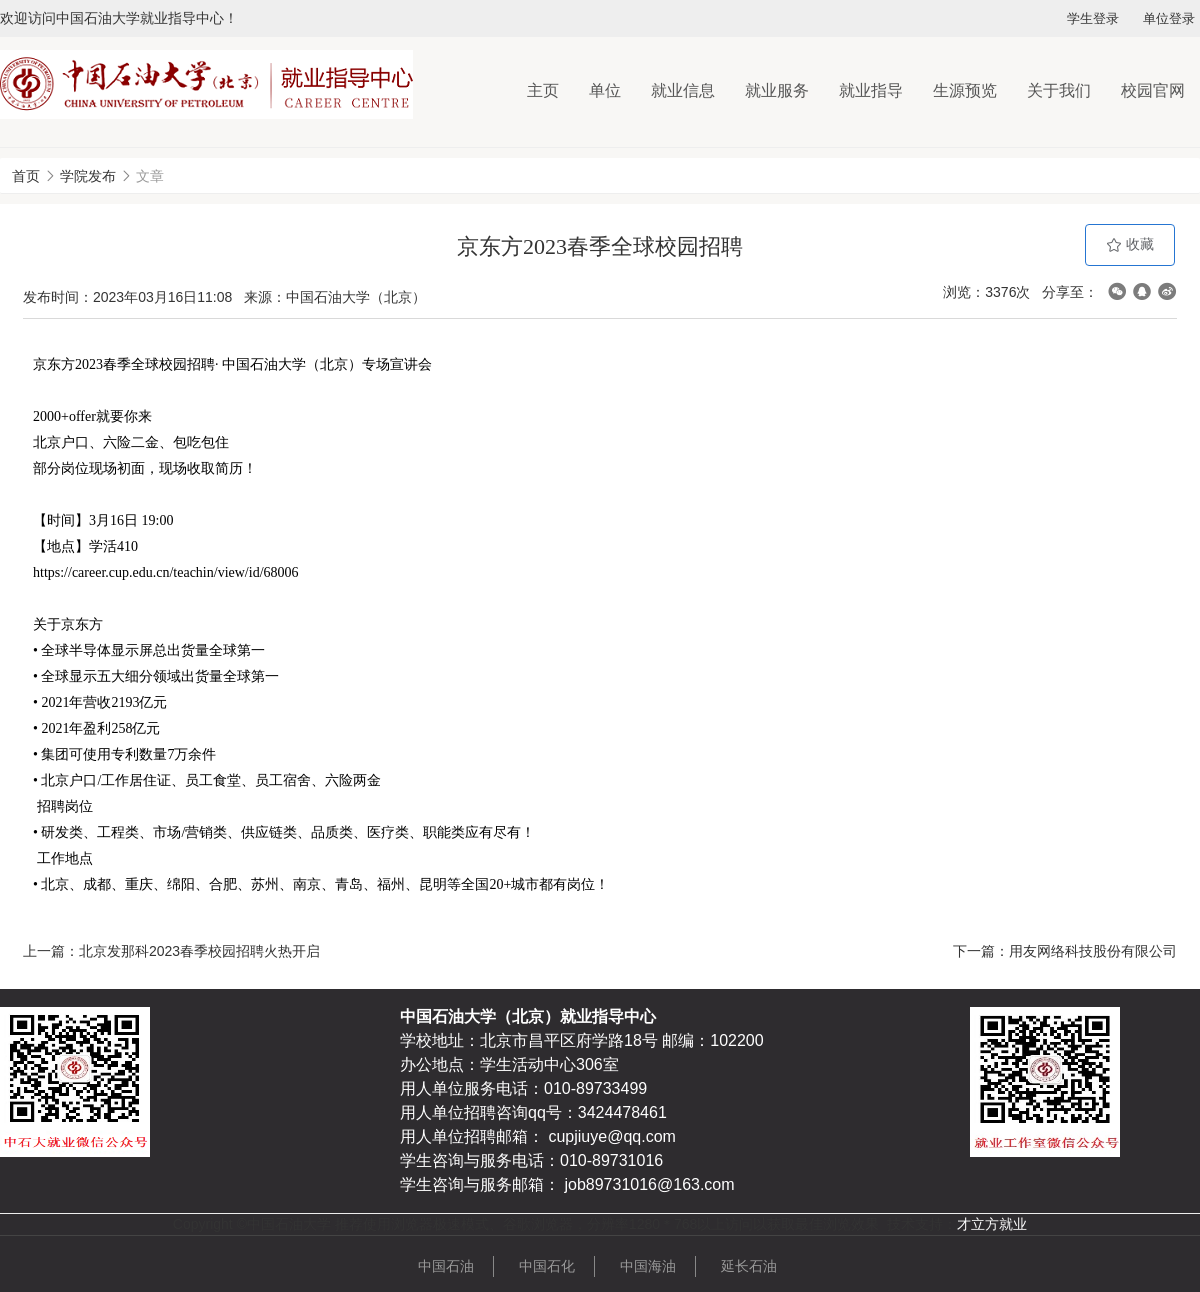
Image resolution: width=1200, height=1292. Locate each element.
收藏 (1130, 244)
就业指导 (871, 90)
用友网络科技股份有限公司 (1093, 951)
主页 (543, 90)
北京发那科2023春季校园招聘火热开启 (199, 951)
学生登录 (1093, 18)
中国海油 (648, 1266)
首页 (26, 176)
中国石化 (547, 1266)
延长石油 (749, 1266)
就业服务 (777, 90)
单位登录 (1169, 18)
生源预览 (965, 90)
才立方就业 (992, 1224)
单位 (605, 90)
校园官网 (1153, 90)
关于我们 (1059, 90)
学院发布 (88, 176)
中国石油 (446, 1266)
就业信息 (683, 90)
